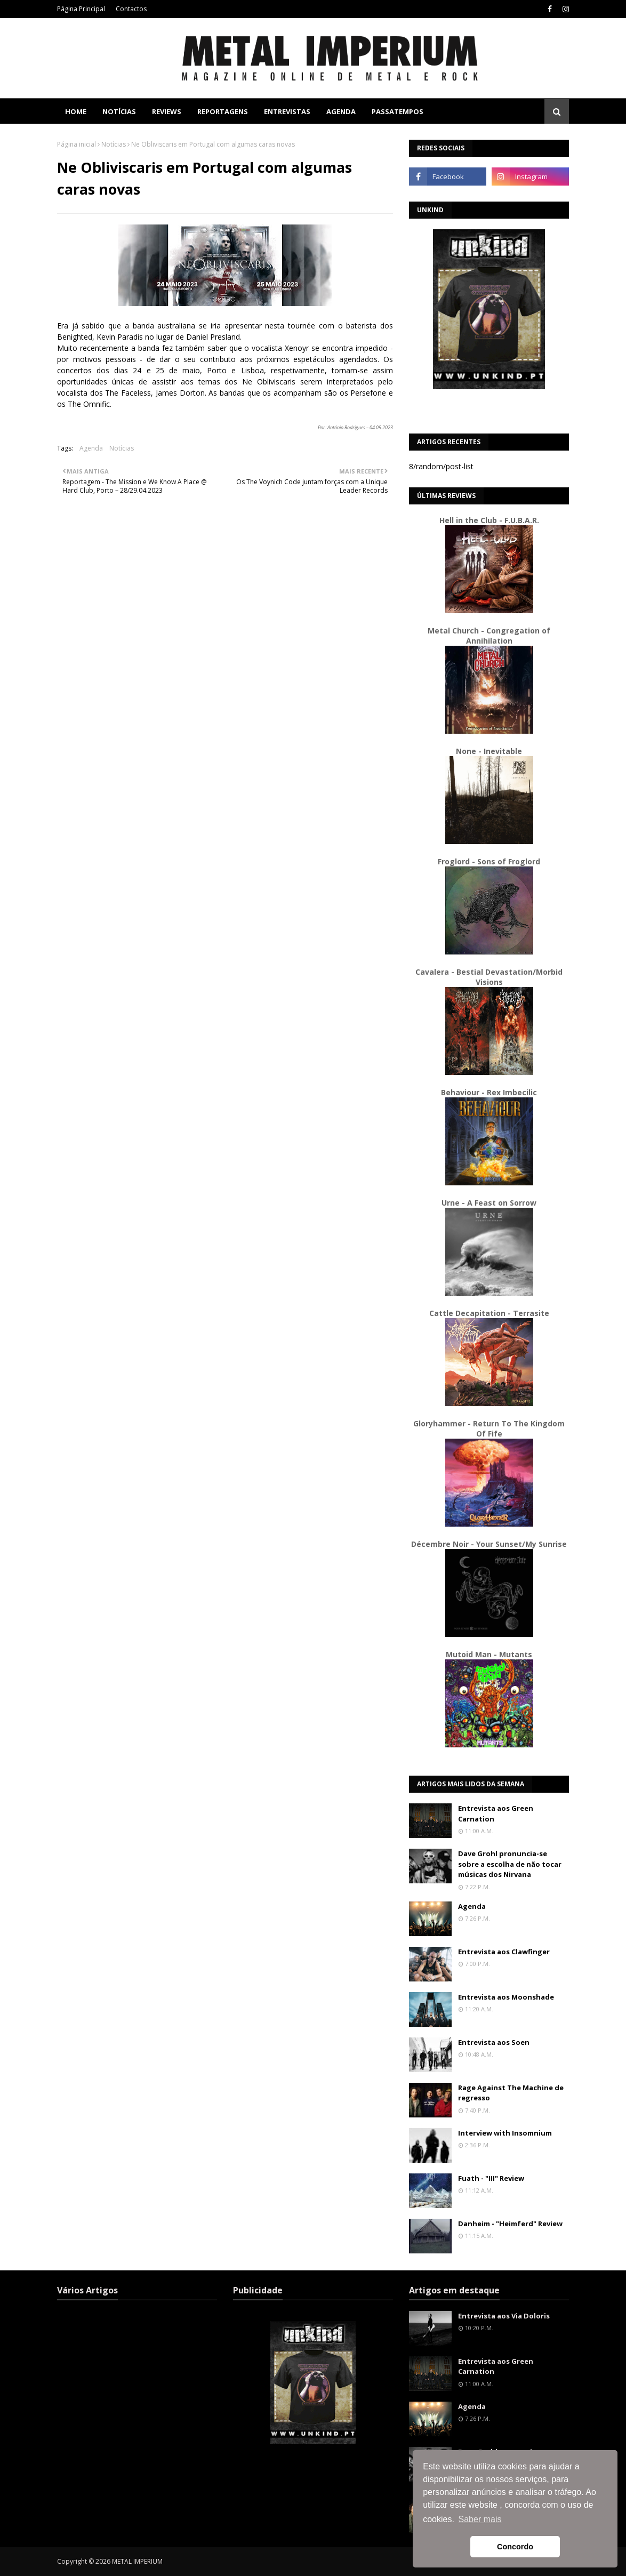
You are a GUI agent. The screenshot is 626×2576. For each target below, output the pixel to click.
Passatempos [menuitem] (397, 111)
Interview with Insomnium (505, 2133)
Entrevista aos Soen (493, 2042)
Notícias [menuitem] (119, 111)
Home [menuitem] (75, 111)
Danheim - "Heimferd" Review (510, 2223)
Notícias (113, 144)
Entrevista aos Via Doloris (504, 2316)
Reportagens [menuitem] (222, 111)
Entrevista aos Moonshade (506, 1997)
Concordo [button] (515, 2546)
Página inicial (76, 144)
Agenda (91, 448)
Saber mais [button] (480, 2519)
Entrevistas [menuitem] (287, 111)
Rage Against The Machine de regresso (511, 2093)
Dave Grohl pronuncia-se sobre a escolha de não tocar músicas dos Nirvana (509, 1864)
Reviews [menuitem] (166, 111)
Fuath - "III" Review (491, 2178)
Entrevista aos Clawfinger (504, 1951)
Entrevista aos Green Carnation (495, 1813)
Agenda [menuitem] (341, 111)
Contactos (131, 8)
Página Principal (81, 8)
